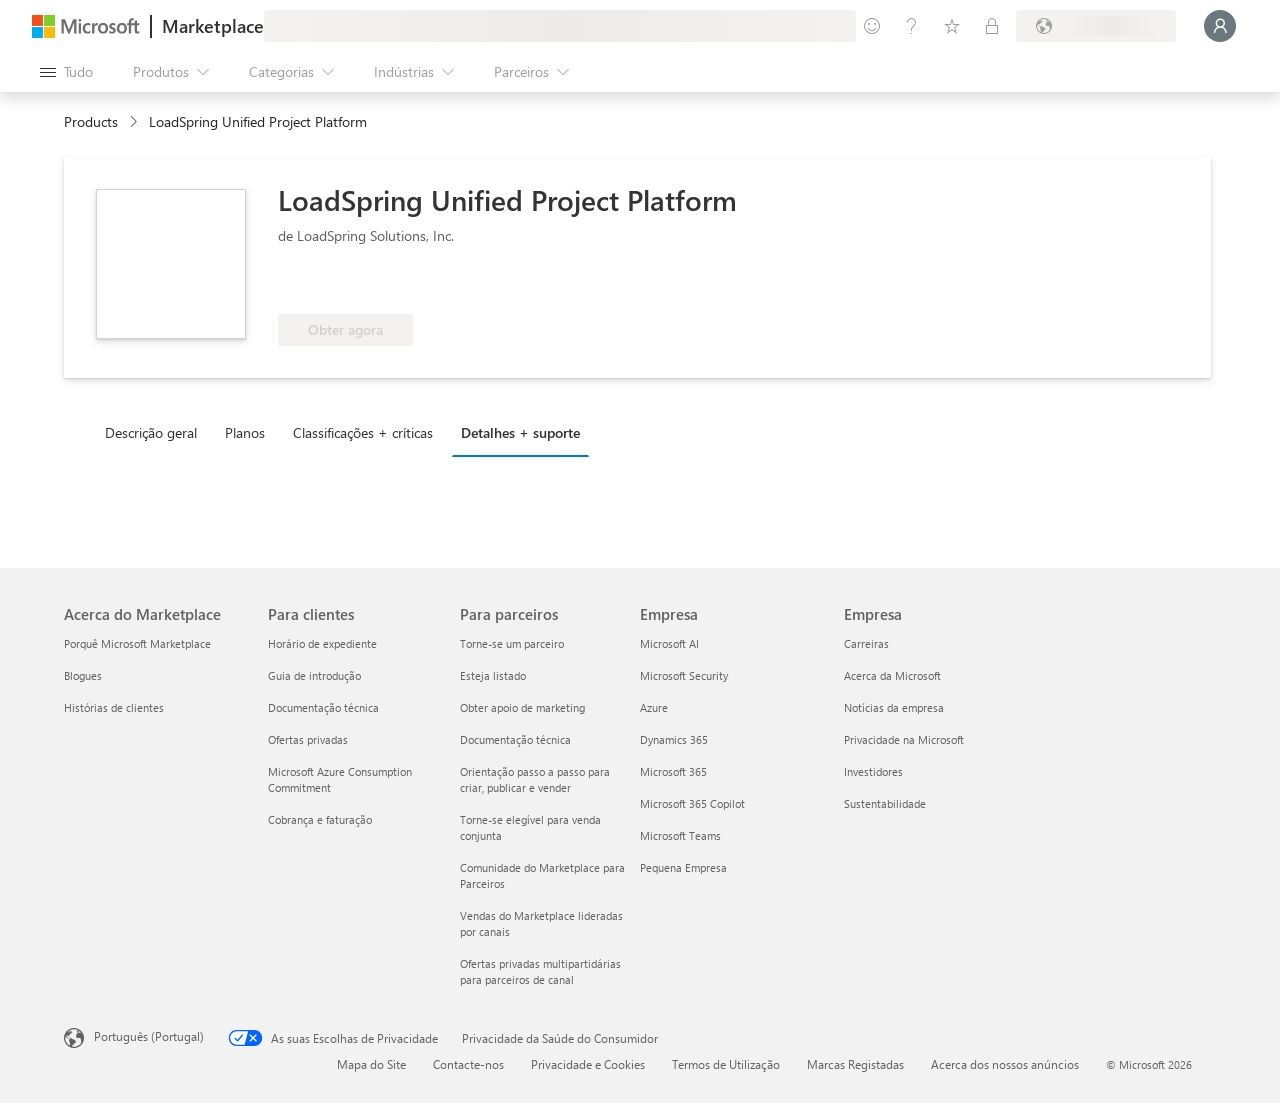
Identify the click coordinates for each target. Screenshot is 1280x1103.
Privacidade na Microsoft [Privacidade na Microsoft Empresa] (904, 739)
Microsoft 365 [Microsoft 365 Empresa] (673, 771)
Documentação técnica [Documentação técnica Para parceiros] (515, 739)
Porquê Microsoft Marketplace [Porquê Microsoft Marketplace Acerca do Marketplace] (137, 643)
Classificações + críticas (363, 432)
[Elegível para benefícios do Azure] (359, 284)
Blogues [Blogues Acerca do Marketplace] (83, 675)
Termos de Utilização (726, 1064)
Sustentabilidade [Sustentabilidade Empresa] (885, 803)
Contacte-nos (468, 1064)
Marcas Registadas (855, 1064)
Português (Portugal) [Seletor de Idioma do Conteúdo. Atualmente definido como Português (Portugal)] (149, 1036)
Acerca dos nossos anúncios (1005, 1064)
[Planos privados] (992, 26)
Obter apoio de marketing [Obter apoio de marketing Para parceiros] (522, 707)
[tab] (156, 432)
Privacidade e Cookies (588, 1064)
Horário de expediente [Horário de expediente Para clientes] (322, 643)
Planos (245, 432)
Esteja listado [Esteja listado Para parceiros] (493, 675)
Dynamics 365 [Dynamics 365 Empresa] (674, 739)
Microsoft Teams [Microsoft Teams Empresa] (680, 835)
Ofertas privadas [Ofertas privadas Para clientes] (308, 739)
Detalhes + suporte (520, 432)
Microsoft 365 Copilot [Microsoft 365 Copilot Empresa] (692, 803)
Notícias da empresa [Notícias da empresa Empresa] (894, 707)
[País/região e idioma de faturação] (1096, 26)
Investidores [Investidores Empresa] (873, 771)
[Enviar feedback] (872, 26)
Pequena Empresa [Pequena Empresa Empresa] (683, 867)
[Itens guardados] (952, 26)
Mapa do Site (371, 1064)
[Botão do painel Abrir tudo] (66, 72)
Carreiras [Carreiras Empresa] (866, 643)
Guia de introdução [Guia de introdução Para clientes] (314, 675)
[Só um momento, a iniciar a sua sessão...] (1220, 26)
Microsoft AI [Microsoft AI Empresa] (669, 643)
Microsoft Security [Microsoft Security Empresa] (684, 675)
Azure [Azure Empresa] (654, 707)
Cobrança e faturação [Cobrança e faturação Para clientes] (320, 819)
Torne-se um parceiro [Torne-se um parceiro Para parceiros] (512, 643)
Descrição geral (151, 432)
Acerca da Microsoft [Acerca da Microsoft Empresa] (892, 675)
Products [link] (91, 121)
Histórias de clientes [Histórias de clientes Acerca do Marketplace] (114, 707)
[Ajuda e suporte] (912, 26)
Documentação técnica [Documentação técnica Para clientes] (323, 707)
